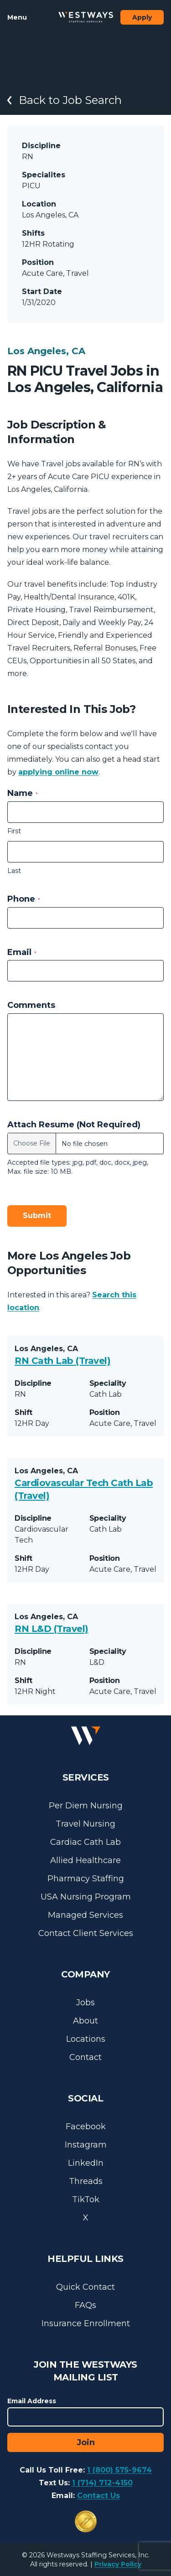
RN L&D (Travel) (51, 1628)
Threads (86, 2181)
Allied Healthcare (85, 1860)
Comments (31, 1005)
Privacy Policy (117, 2564)
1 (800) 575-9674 (119, 2470)
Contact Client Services (85, 1933)
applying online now (58, 772)
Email (21, 952)
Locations (85, 2039)
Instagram (86, 2145)
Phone (23, 899)
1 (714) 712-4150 (102, 2482)
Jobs (85, 2003)
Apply (142, 17)
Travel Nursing (85, 1824)
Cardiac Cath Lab (85, 1842)
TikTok (85, 2199)
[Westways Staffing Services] (85, 17)
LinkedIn (86, 2163)
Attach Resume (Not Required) (73, 1125)
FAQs (85, 2305)
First (14, 831)
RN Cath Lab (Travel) (62, 1360)
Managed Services (85, 1915)
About (85, 2021)
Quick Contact (85, 2287)
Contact (85, 2057)
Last (14, 871)
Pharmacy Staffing (85, 1879)
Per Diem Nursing (86, 1806)
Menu (17, 17)
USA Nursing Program (86, 1897)
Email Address (31, 2401)
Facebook (86, 2127)
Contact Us (98, 2495)
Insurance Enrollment (85, 2323)
